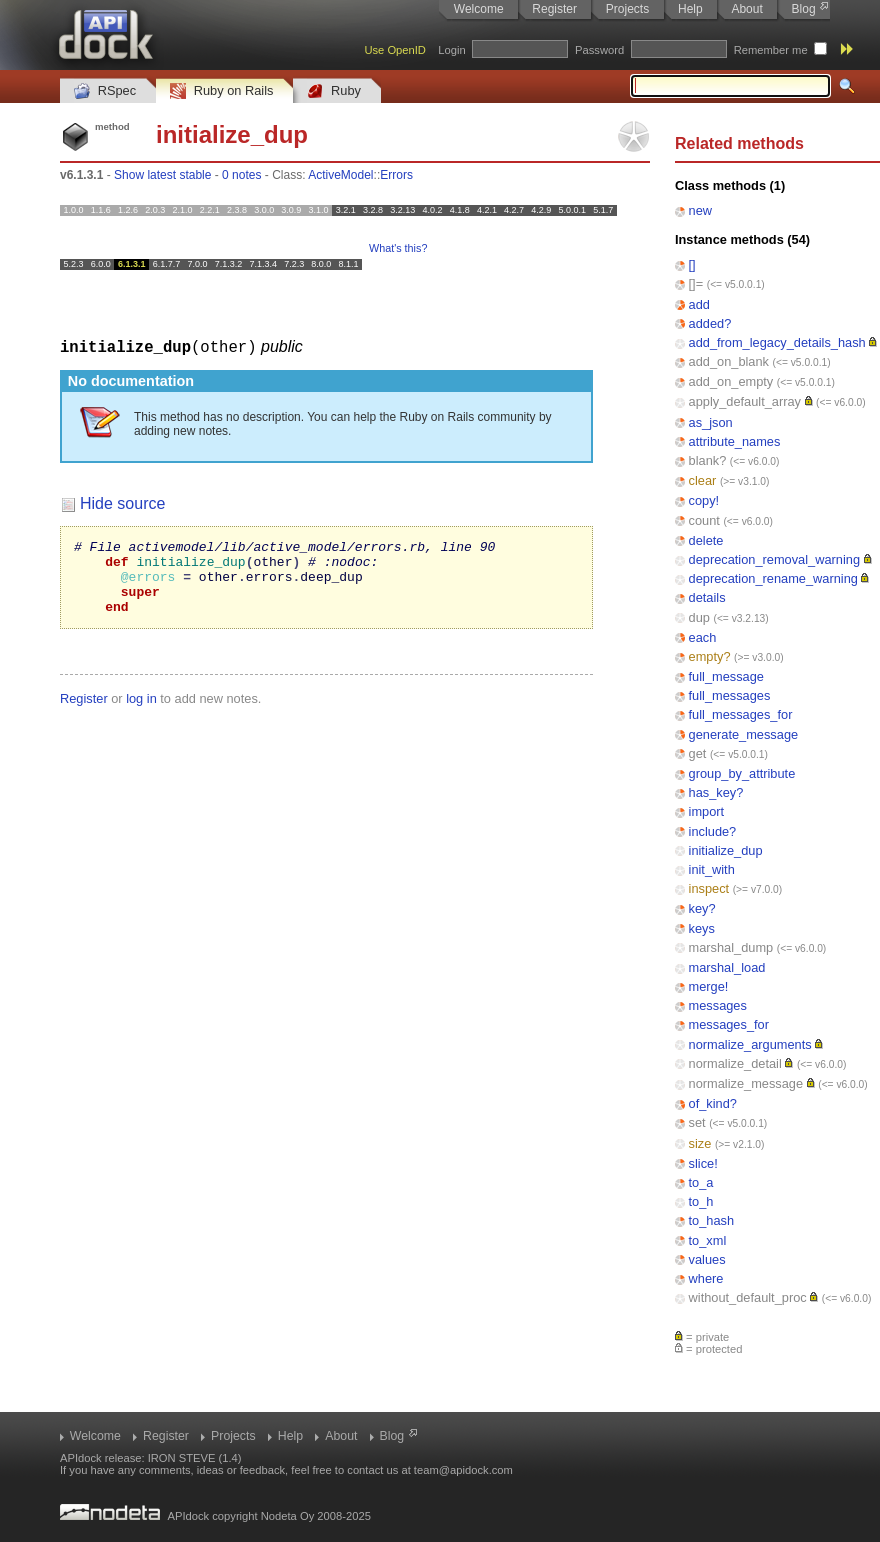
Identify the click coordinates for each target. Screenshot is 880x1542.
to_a (701, 1182)
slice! (703, 1163)
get (698, 753)
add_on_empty (731, 381)
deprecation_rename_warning (773, 578)
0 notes (241, 175)
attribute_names (735, 441)
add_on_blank (729, 361)
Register (554, 9)
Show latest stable (162, 175)
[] (692, 264)
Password (599, 50)
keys (702, 928)
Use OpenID (395, 50)
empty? (710, 656)
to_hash (712, 1220)
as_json (711, 422)
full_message (726, 676)
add (699, 304)
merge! (709, 986)
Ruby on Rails (221, 91)
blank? (708, 460)
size (700, 1143)
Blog (804, 9)
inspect (709, 888)
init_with (712, 869)
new (700, 210)
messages (718, 1005)
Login (451, 50)
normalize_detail (735, 1063)
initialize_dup (726, 850)
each (703, 637)
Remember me (771, 50)
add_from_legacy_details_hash (777, 342)
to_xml (708, 1240)
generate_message (744, 734)
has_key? (716, 792)
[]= (696, 283)
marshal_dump (731, 947)
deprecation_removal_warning (774, 559)
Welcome (479, 9)
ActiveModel (340, 175)
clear (703, 480)
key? (702, 908)
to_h (701, 1201)
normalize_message (746, 1083)
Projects (627, 9)
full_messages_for (741, 714)
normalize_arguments (750, 1044)
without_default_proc (748, 1297)
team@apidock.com (463, 1470)
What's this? (398, 248)
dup (699, 617)
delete (706, 540)
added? (710, 323)
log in (141, 712)
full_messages (730, 695)
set (697, 1122)
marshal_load (727, 967)
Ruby (334, 91)
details (707, 597)
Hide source (122, 502)
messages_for (729, 1024)
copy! (704, 500)
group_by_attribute (742, 773)
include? (713, 831)
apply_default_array (745, 401)
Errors (396, 175)
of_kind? (713, 1103)
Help (690, 9)
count (704, 520)
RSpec (105, 91)
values (707, 1259)
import (707, 811)
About (746, 9)
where (706, 1278)
